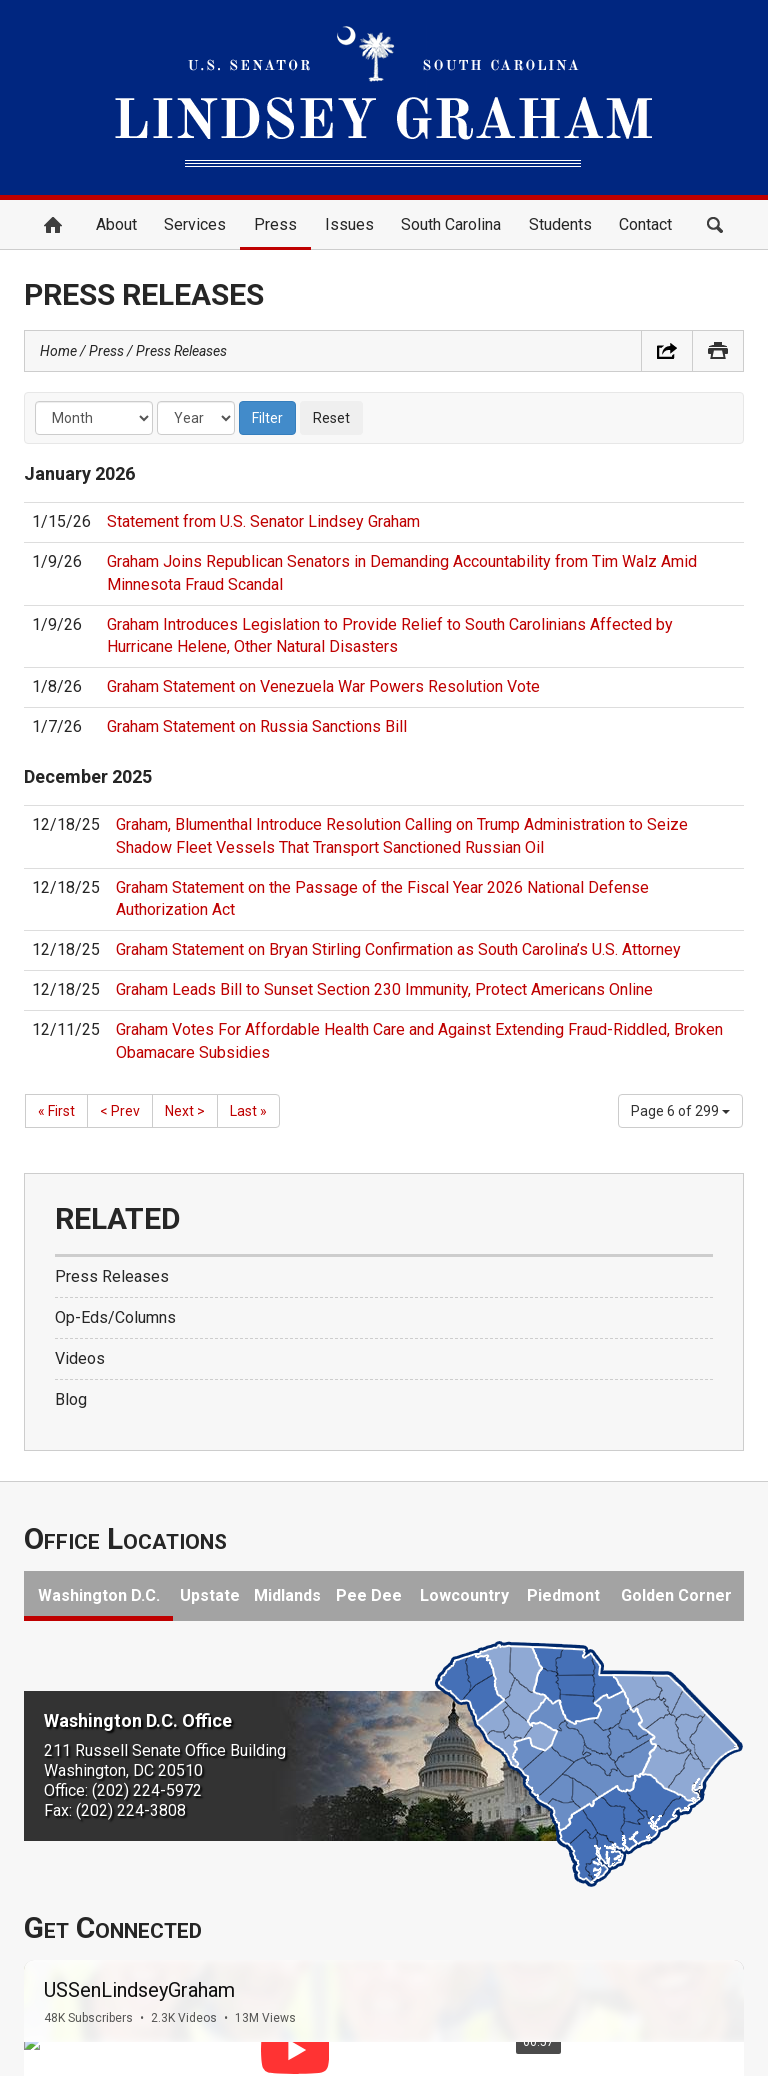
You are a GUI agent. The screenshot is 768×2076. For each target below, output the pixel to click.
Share (667, 351)
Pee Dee (369, 1595)
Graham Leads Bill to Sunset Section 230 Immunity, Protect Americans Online (384, 989)
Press (275, 224)
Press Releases (181, 351)
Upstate (210, 1595)
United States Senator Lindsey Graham (384, 97)
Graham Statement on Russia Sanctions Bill (257, 726)
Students (560, 224)
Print (718, 351)
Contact (645, 224)
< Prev (120, 1111)
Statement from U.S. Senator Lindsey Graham (263, 521)
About (116, 224)
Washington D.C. (99, 1595)
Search (715, 225)
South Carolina (451, 224)
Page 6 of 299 (680, 1111)
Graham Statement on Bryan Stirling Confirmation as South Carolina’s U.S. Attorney (398, 949)
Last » (248, 1111)
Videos (80, 1358)
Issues (349, 224)
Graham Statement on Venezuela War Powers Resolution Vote (323, 686)
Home (53, 225)
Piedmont (563, 1595)
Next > (185, 1111)
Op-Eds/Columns (115, 1317)
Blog (71, 1399)
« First (56, 1111)
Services (195, 224)
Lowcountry (464, 1595)
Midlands (287, 1595)
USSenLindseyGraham (139, 1990)
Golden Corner (676, 1595)
